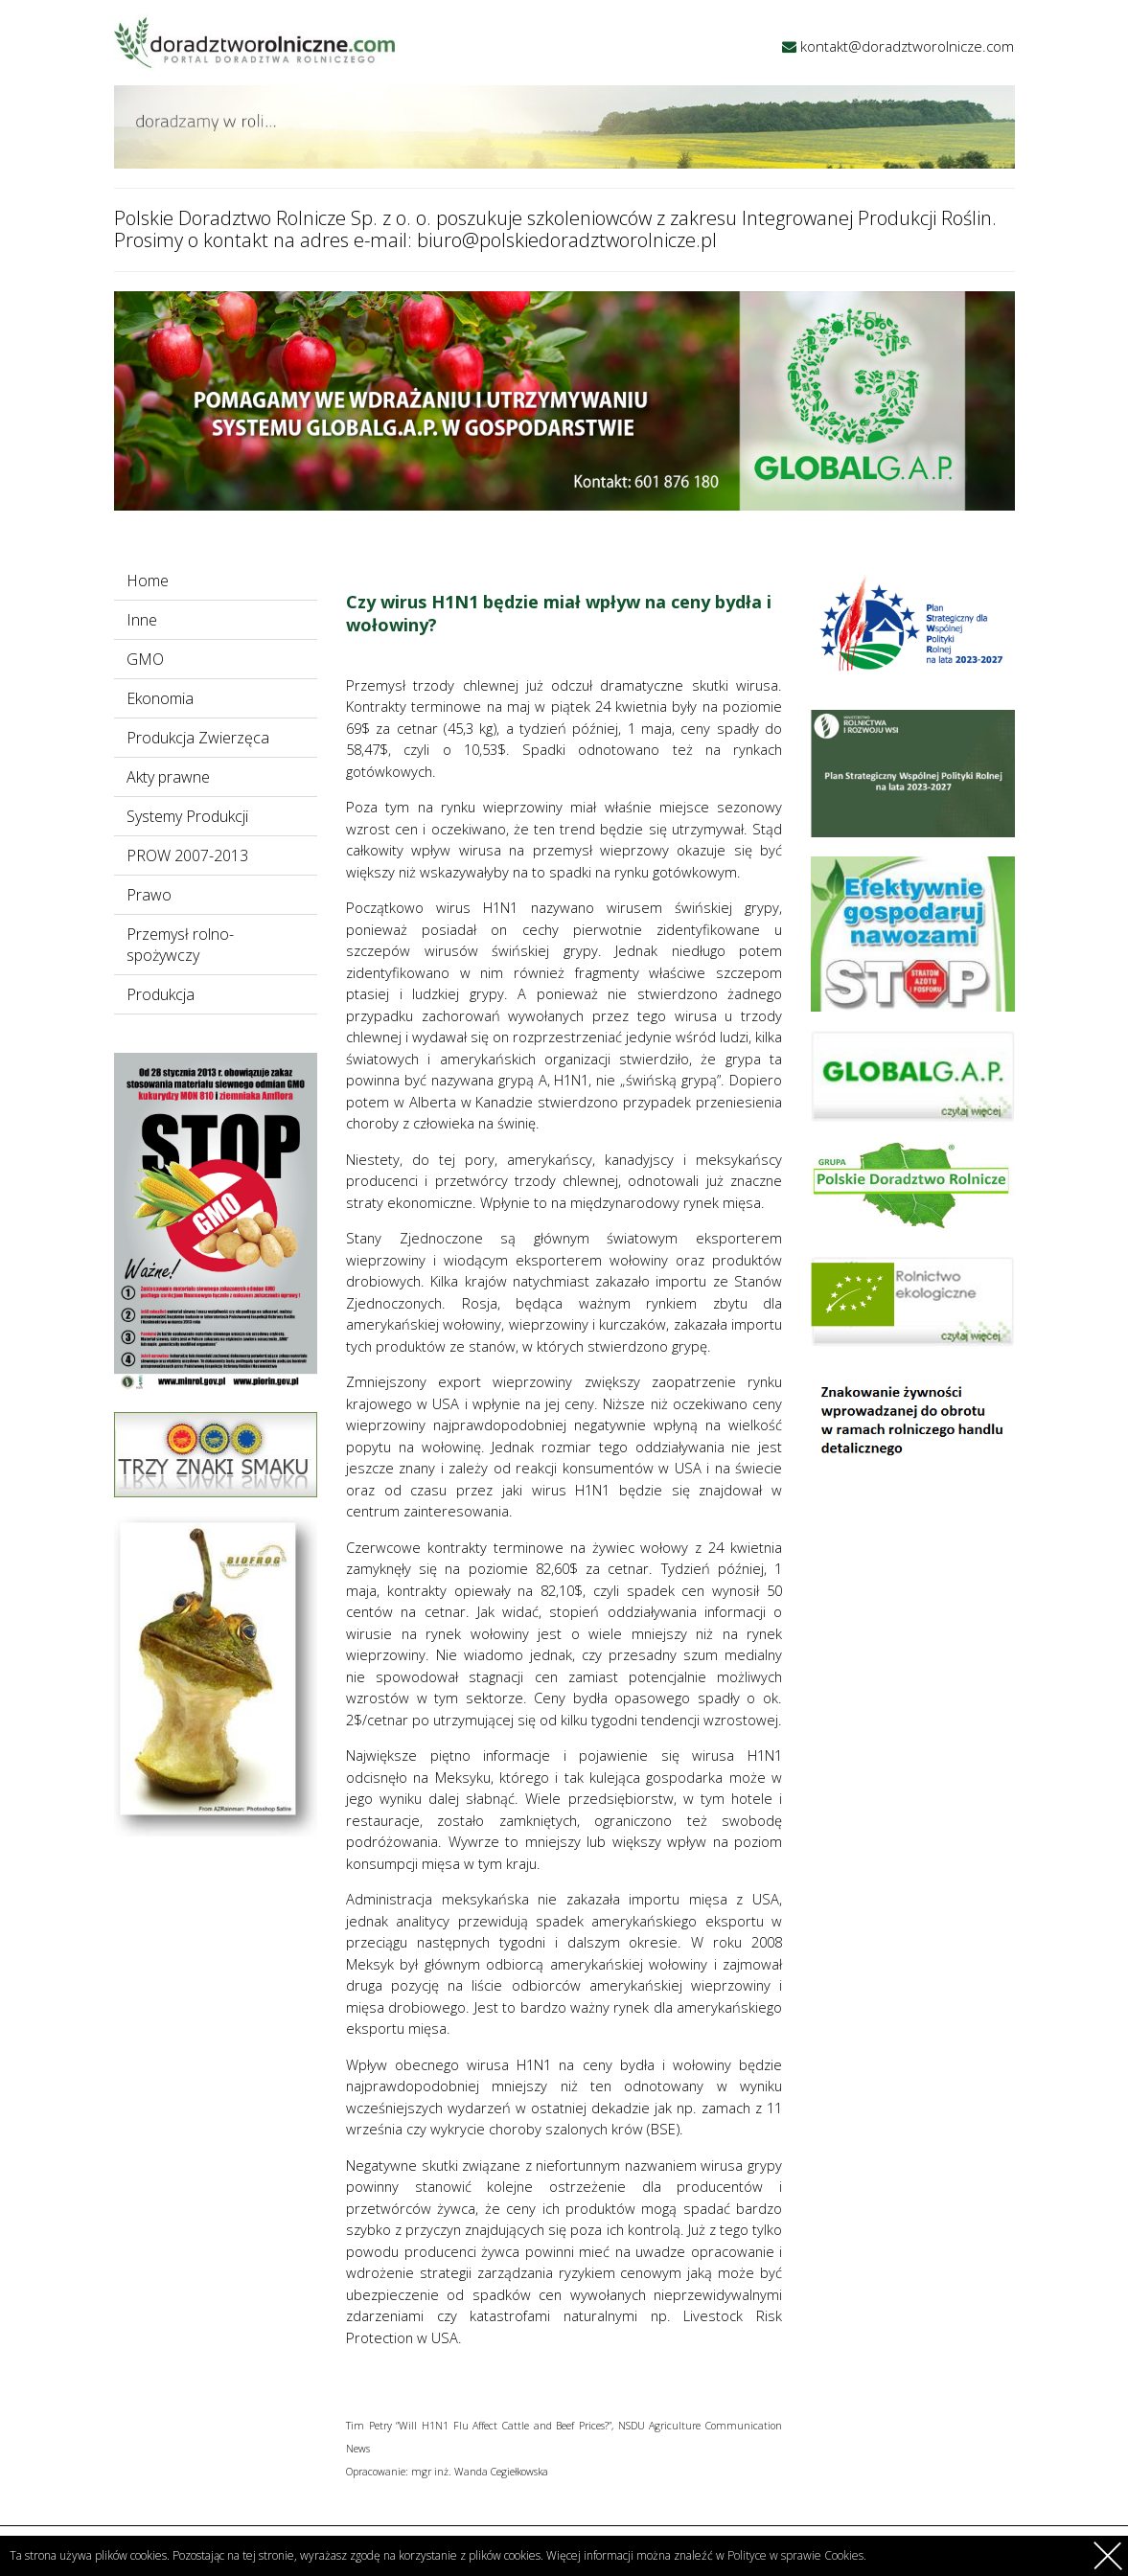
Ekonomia (160, 698)
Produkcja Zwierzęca (198, 737)
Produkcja (161, 994)
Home (148, 580)
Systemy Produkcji (187, 816)
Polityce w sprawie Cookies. (796, 2555)
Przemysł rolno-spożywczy (180, 944)
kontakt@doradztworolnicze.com (907, 46)
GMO (145, 659)
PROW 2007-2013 (187, 855)
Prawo (149, 894)
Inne (142, 619)
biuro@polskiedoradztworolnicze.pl (567, 240)
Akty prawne (168, 776)
